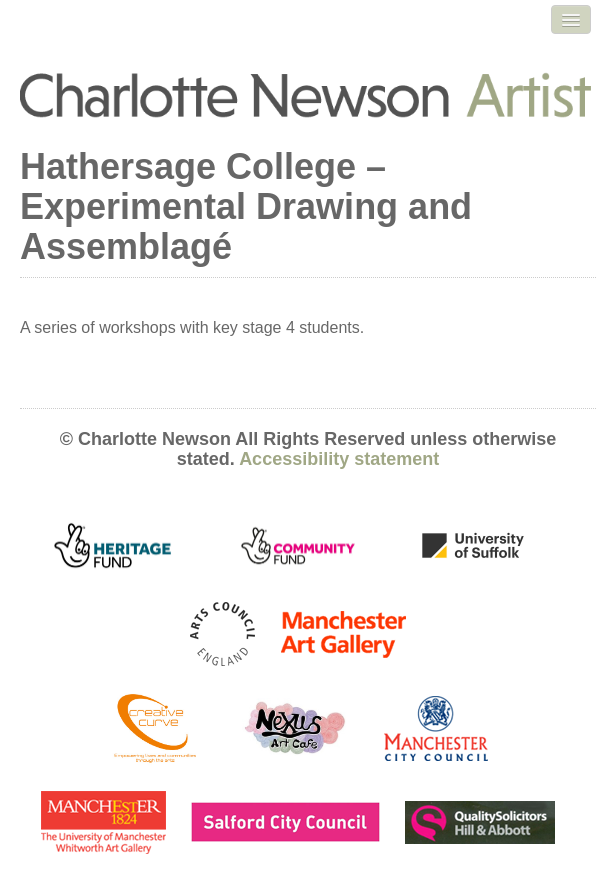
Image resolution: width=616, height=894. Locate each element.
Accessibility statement (339, 459)
